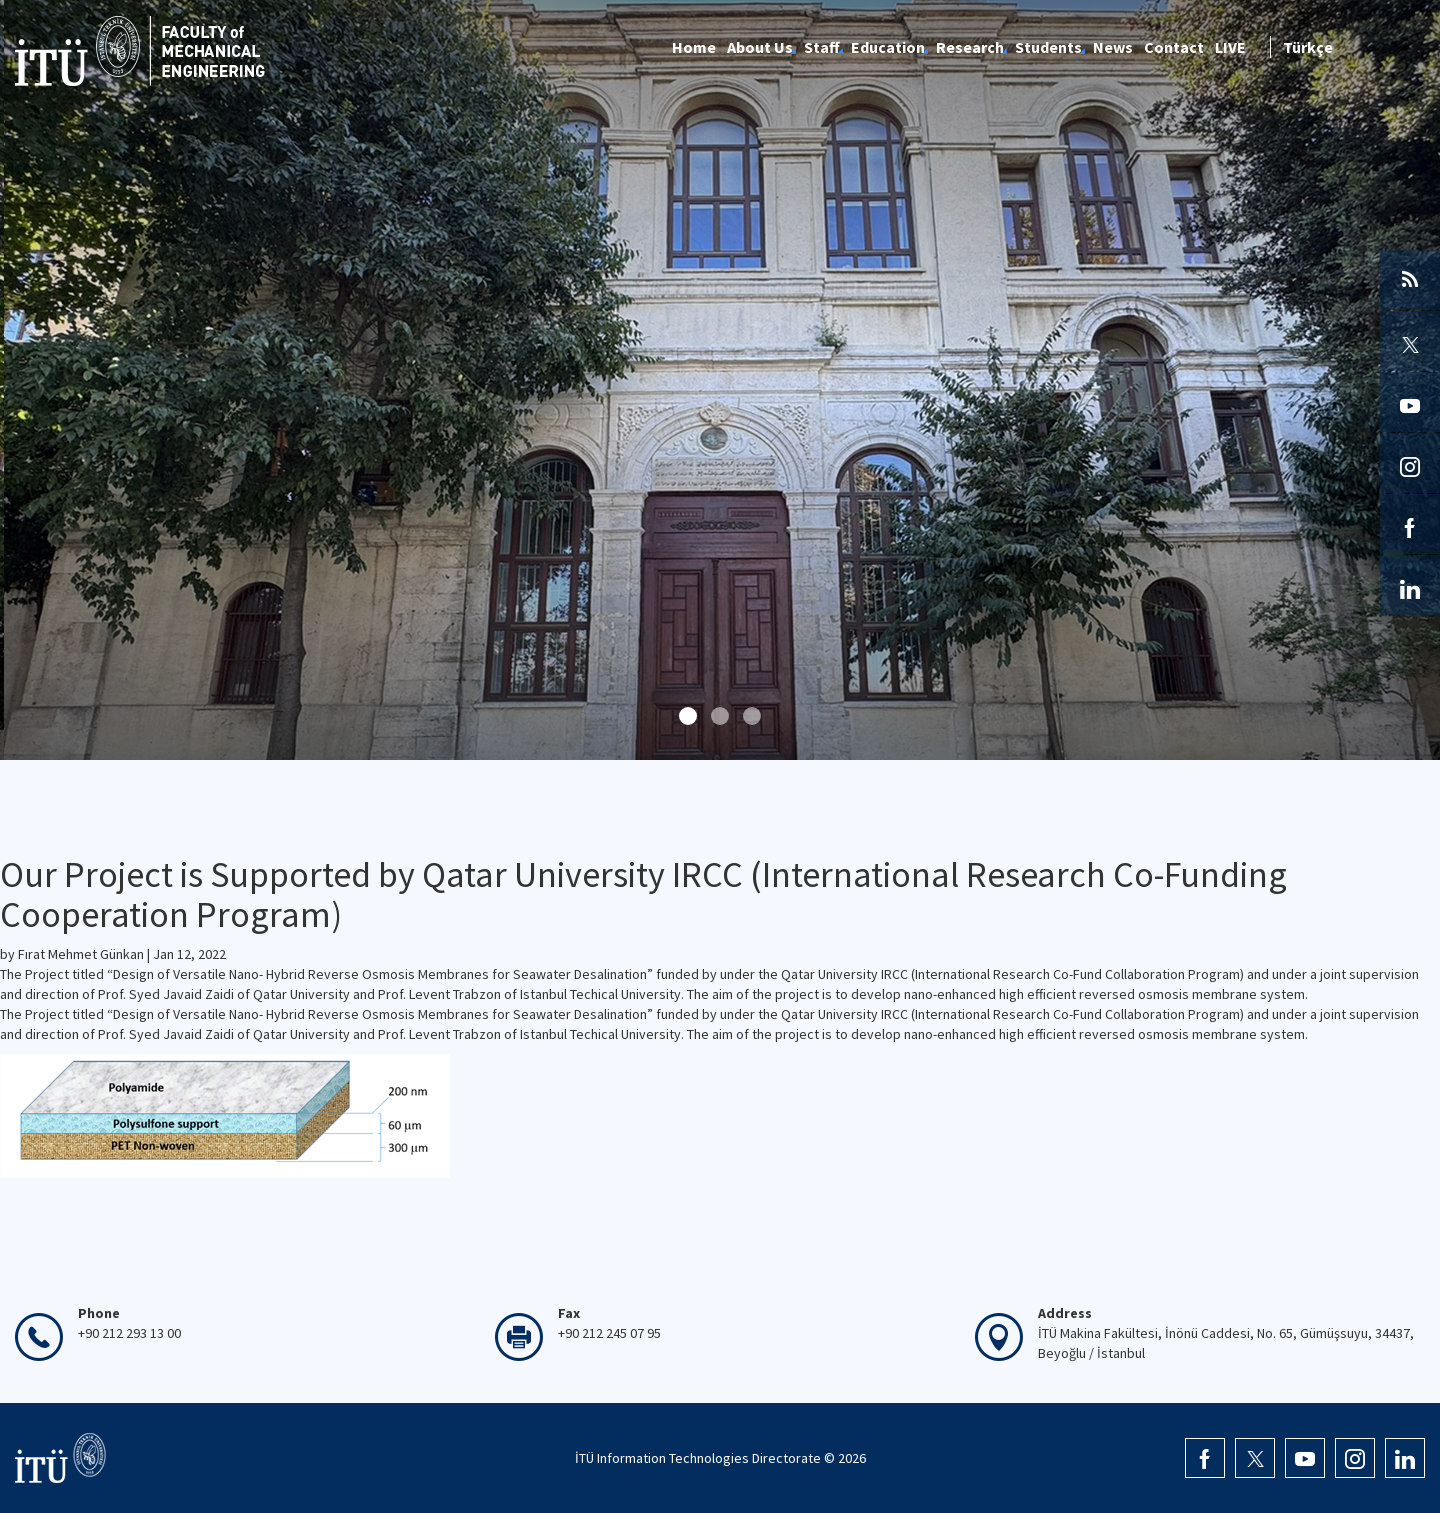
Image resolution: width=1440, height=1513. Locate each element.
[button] (688, 716)
